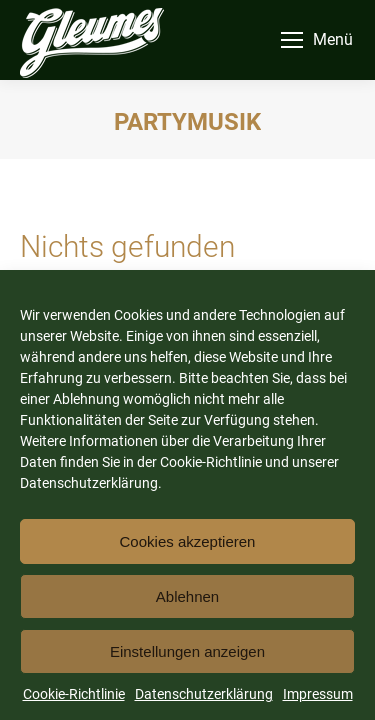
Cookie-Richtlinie (74, 694)
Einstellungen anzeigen (187, 651)
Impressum (318, 694)
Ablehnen (187, 596)
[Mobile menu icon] (317, 40)
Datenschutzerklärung (204, 694)
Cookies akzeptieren (188, 541)
